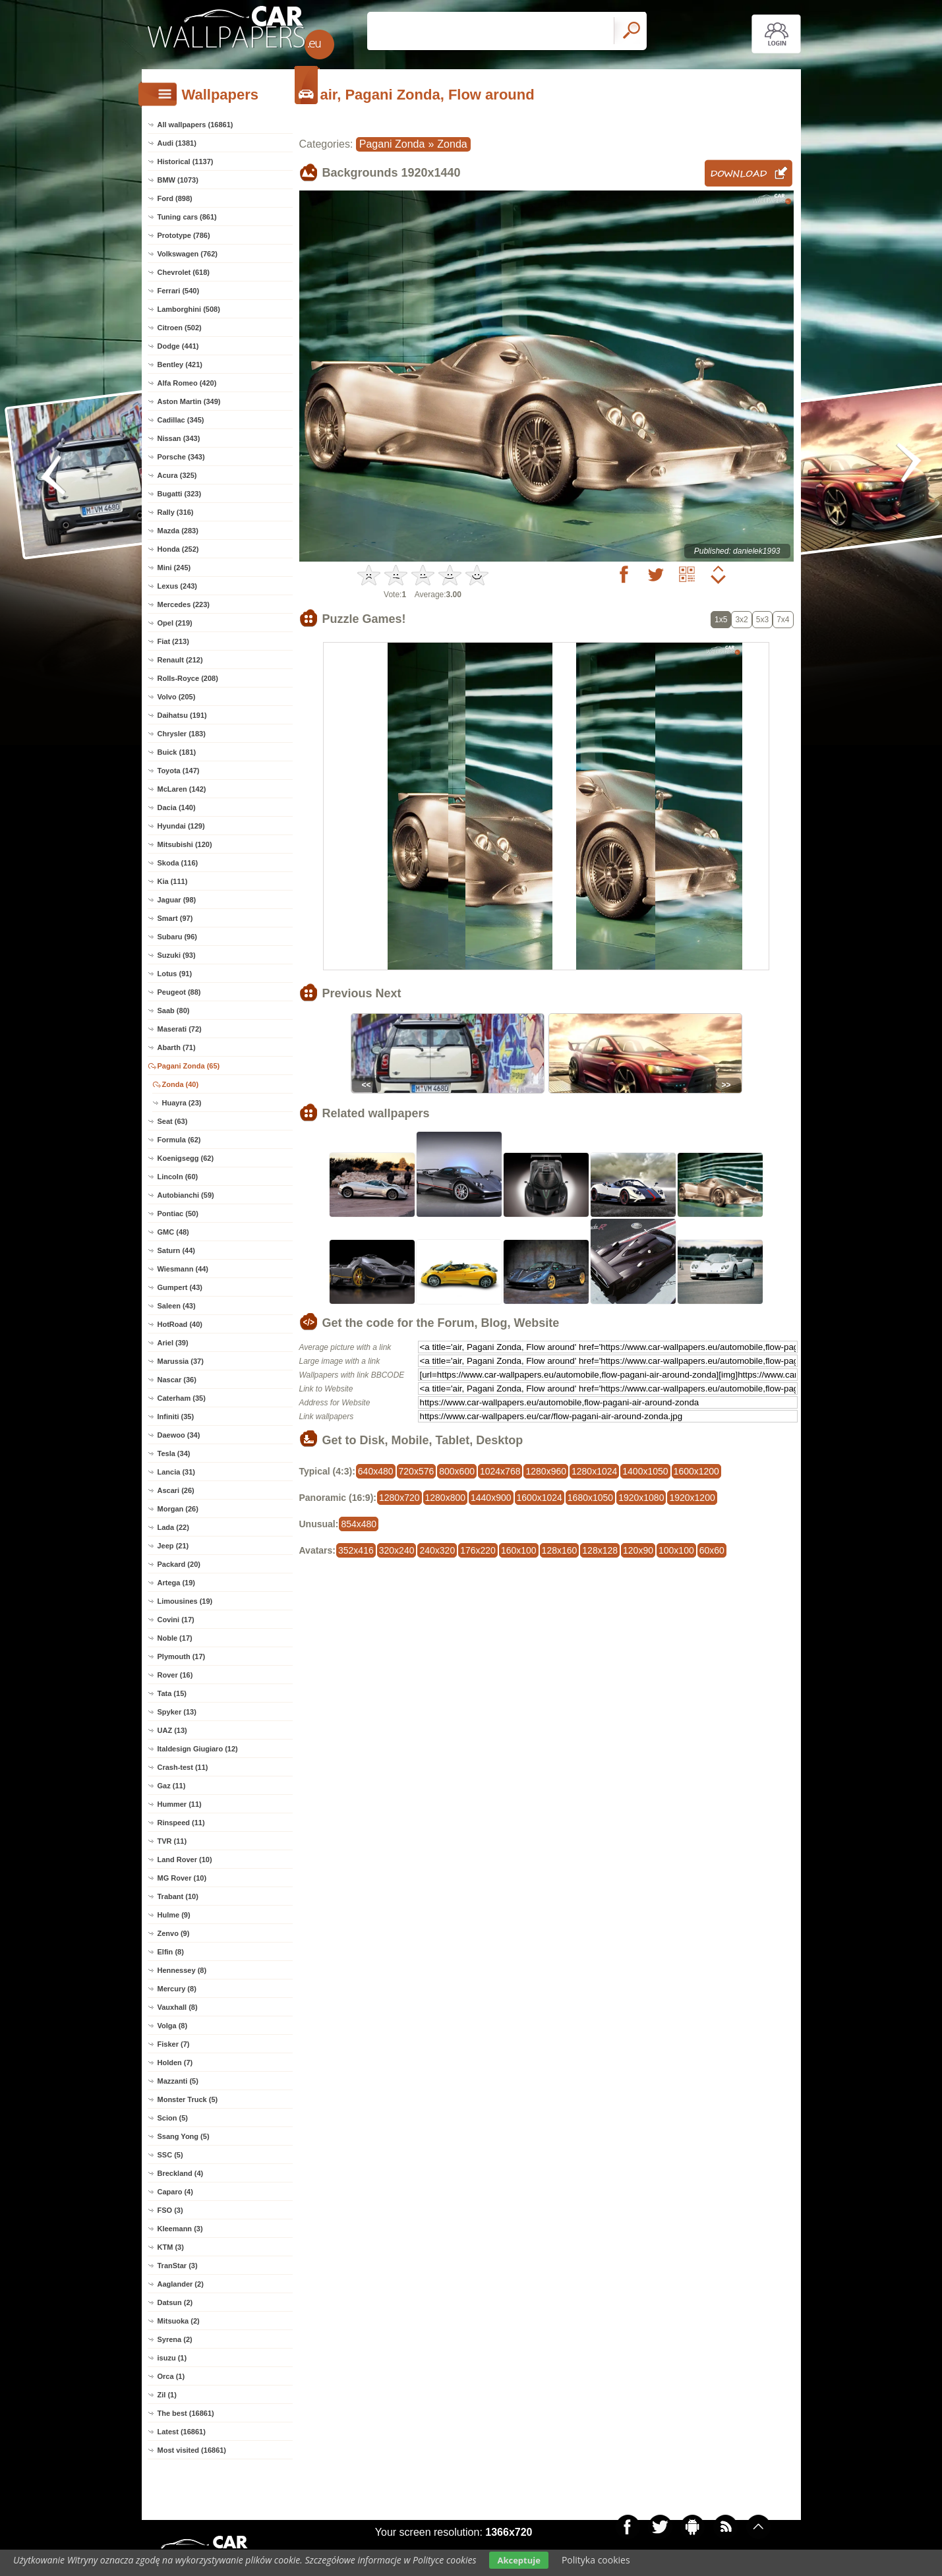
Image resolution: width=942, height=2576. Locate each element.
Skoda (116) (178, 863)
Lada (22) (173, 1527)
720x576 (416, 1471)
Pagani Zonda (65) (189, 1066)
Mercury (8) (177, 1989)
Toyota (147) (179, 771)
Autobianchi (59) (186, 1195)
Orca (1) (171, 2376)
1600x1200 (696, 1471)
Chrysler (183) (182, 734)
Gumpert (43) (180, 1287)
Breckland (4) (181, 2173)
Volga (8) (173, 2026)
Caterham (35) (182, 1398)
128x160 (559, 1550)
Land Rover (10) (185, 1859)
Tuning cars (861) (187, 217)
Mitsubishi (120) (185, 844)
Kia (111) (173, 881)
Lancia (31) (176, 1472)
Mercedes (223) (184, 604)
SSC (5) (170, 2155)
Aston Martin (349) (189, 401)
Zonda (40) (180, 1084)
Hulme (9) (174, 1915)
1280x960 (545, 1471)
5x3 (762, 619)
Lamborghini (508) (189, 309)
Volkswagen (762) (188, 254)
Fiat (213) (173, 641)
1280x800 (445, 1497)
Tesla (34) (174, 1453)
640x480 (376, 1471)
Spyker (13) (177, 1712)
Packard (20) (179, 1564)
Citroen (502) (180, 328)
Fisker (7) (174, 2044)
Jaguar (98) (177, 900)
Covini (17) (176, 1620)
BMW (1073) (178, 180)
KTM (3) (171, 2247)
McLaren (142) (182, 789)
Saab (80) (174, 1010)
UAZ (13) (172, 1730)
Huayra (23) (182, 1103)
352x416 (356, 1550)
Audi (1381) (177, 143)
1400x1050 (645, 1471)
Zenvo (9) (174, 1933)
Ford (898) (175, 198)
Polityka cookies (596, 2560)
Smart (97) (175, 918)
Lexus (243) (178, 586)
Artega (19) (176, 1583)
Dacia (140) (177, 807)
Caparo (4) (175, 2192)
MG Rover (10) (182, 1878)
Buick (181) (177, 752)
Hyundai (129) (181, 826)
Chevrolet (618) (184, 272)
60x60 (711, 1550)
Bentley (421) (180, 364)
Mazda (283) (178, 531)
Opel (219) (175, 623)
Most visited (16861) (192, 2450)
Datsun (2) (175, 2302)
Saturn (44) (176, 1250)
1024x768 (500, 1471)
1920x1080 (641, 1497)
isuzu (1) (172, 2358)
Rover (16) (175, 1675)
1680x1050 (590, 1497)
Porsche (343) (181, 457)
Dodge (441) (178, 346)
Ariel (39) (173, 1343)
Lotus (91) (175, 974)
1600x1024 (539, 1497)
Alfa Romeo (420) (187, 383)
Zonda (452, 144)
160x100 (519, 1550)
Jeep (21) (173, 1546)
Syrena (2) (175, 2339)
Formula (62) (179, 1140)
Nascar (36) (177, 1380)
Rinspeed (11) (181, 1823)
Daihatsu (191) (182, 715)
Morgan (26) (178, 1509)
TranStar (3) (178, 2265)
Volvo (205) (177, 697)
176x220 (478, 1550)
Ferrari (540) (179, 291)
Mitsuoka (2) (179, 2321)
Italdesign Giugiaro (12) (198, 1749)
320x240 (397, 1550)
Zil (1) (167, 2395)
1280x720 (399, 1497)
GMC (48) (173, 1232)
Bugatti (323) (180, 494)
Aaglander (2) (181, 2284)
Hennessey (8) (182, 1970)
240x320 (437, 1550)
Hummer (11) (180, 1804)
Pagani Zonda (392, 144)
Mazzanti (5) (178, 2081)
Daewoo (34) (179, 1435)
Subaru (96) (178, 937)
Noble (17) (175, 1638)
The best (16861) (186, 2413)
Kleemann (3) (180, 2229)
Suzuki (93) (177, 955)
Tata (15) (172, 1693)
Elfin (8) (171, 1952)
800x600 (457, 1471)
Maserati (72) (180, 1029)
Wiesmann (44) (183, 1269)
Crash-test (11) (183, 1767)
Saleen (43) (177, 1306)
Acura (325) (177, 475)
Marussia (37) (181, 1361)
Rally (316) (176, 512)
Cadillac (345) (181, 420)
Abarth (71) (177, 1047)
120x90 (638, 1550)
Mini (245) (174, 567)
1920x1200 (692, 1497)
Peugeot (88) (179, 992)
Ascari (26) (176, 1490)
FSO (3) (170, 2210)
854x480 (358, 1524)
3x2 (741, 619)
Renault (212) (180, 660)
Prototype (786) (184, 235)
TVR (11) (172, 1841)
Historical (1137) (186, 161)
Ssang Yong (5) (184, 2136)
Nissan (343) (179, 438)
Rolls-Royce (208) (188, 678)
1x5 (721, 619)
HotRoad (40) (180, 1324)
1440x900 (491, 1497)
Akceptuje (518, 2560)
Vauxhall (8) (178, 2007)
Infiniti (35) (176, 1416)
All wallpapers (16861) (195, 125)
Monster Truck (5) (188, 2099)
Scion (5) (173, 2118)
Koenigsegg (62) (186, 1158)
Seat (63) (173, 1121)
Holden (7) (175, 2062)
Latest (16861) (182, 2432)
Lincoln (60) (178, 1177)
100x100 (676, 1550)
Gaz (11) (172, 1786)
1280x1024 (594, 1471)
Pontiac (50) (178, 1213)
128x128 (600, 1550)
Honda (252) (178, 549)
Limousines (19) (185, 1601)
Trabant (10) (178, 1896)
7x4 (783, 619)
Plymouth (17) (182, 1656)
